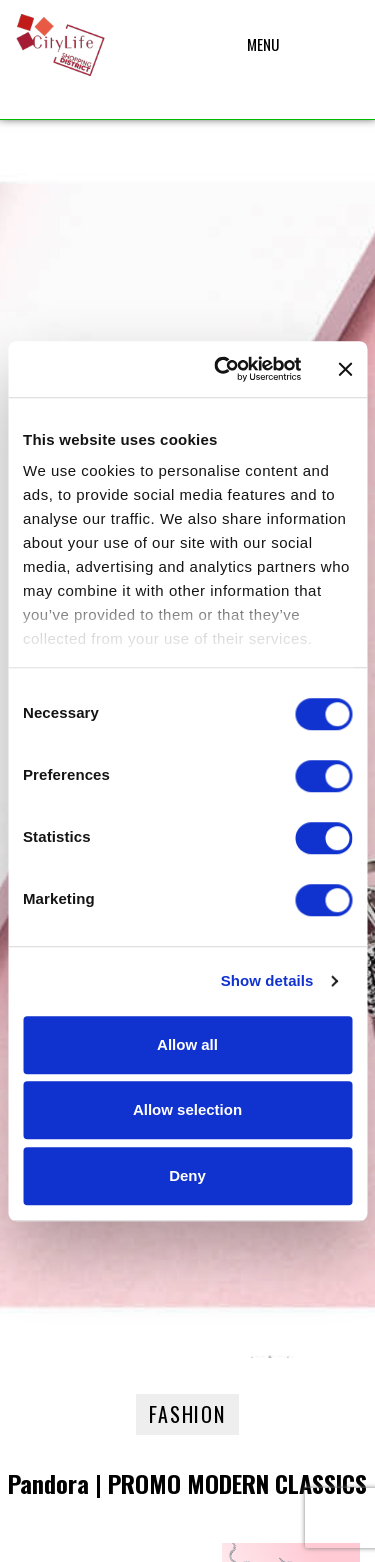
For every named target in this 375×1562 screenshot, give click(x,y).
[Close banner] (345, 369)
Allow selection (187, 1109)
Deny (187, 1175)
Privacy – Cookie (188, 1532)
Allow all (187, 1044)
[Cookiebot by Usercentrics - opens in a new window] (223, 369)
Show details (267, 980)
